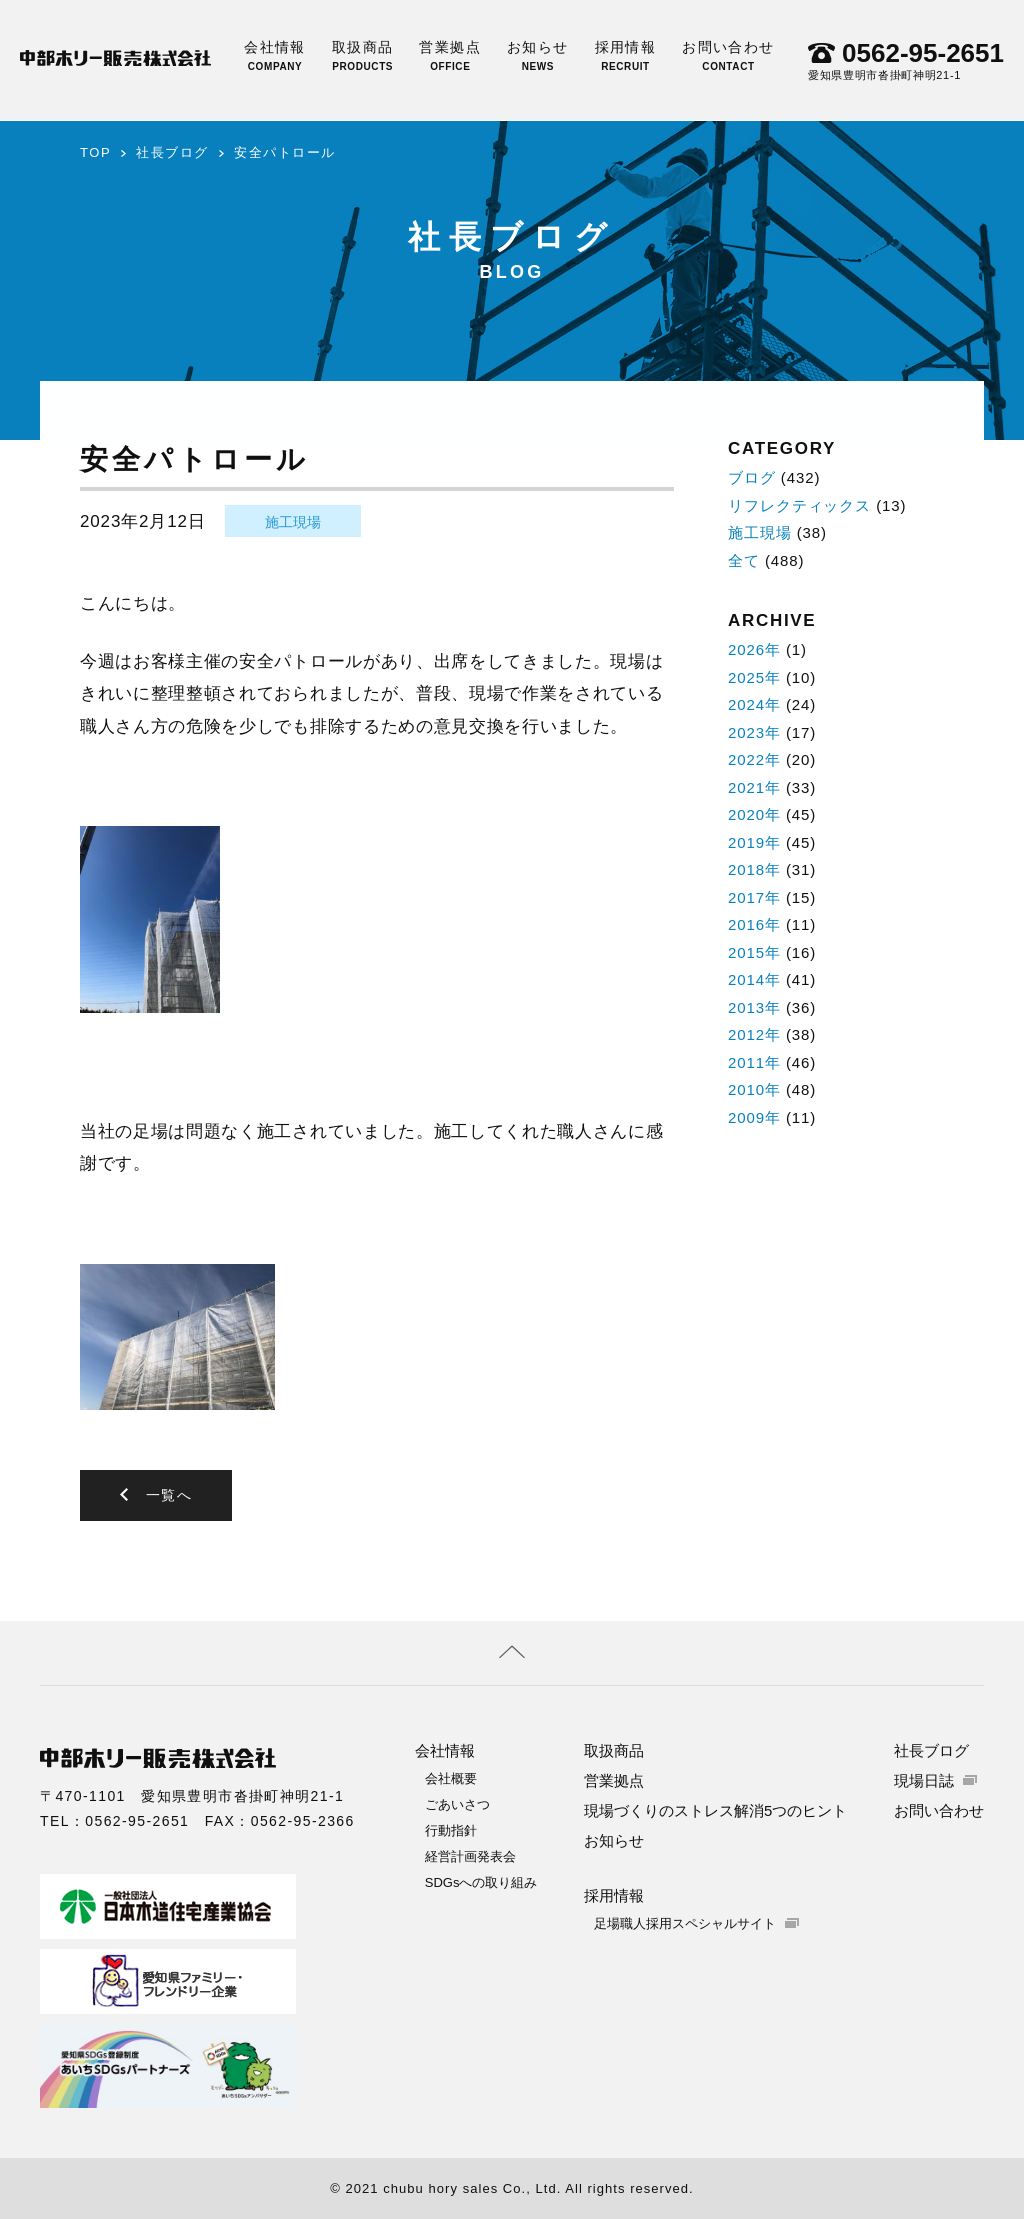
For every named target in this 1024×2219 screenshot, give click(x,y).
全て (744, 560)
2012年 (754, 1034)
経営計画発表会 (470, 1855)
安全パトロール (285, 152)
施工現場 (293, 522)
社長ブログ (172, 152)
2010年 (754, 1089)
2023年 (754, 732)
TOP (95, 152)
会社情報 (275, 55)
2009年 (754, 1117)
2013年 (754, 1007)
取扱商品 (363, 55)
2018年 (754, 869)
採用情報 (626, 55)
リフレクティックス (799, 505)
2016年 (754, 924)
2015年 (754, 952)
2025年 (754, 677)
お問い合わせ (728, 55)
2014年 (754, 979)
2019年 (754, 842)
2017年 (754, 897)
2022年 (754, 759)
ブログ (752, 477)
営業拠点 (450, 55)
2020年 (754, 814)
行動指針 (451, 1829)
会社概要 (451, 1777)
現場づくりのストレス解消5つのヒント (715, 1809)
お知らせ (538, 55)
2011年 (754, 1062)
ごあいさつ (457, 1803)
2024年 (754, 704)
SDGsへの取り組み (481, 1881)
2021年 (754, 787)
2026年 (754, 649)
